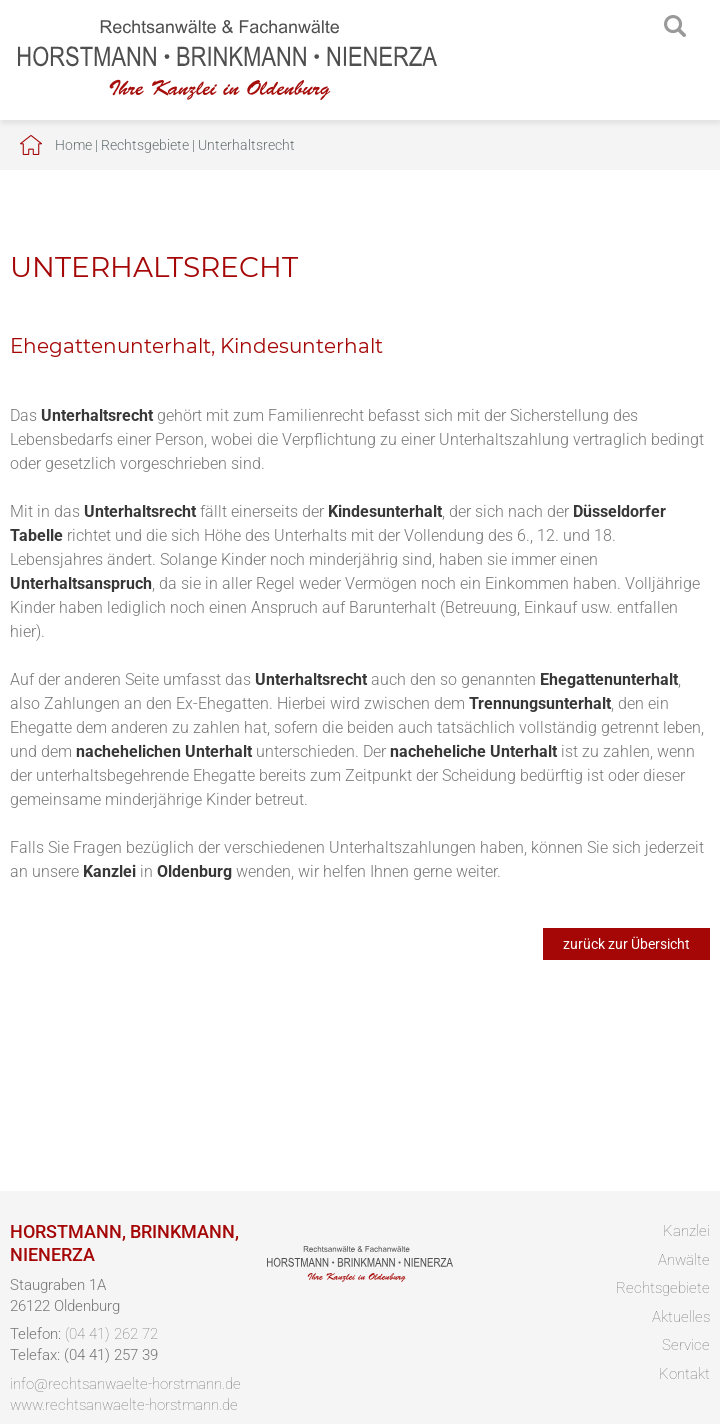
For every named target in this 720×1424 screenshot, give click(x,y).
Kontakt (684, 1374)
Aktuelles (681, 1317)
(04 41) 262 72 (111, 1334)
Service (686, 1345)
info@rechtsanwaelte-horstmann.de (125, 1384)
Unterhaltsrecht (246, 145)
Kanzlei (686, 1231)
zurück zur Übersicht (626, 944)
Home (73, 145)
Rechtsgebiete (145, 145)
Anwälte (684, 1260)
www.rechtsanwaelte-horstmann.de (124, 1405)
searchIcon (675, 27)
